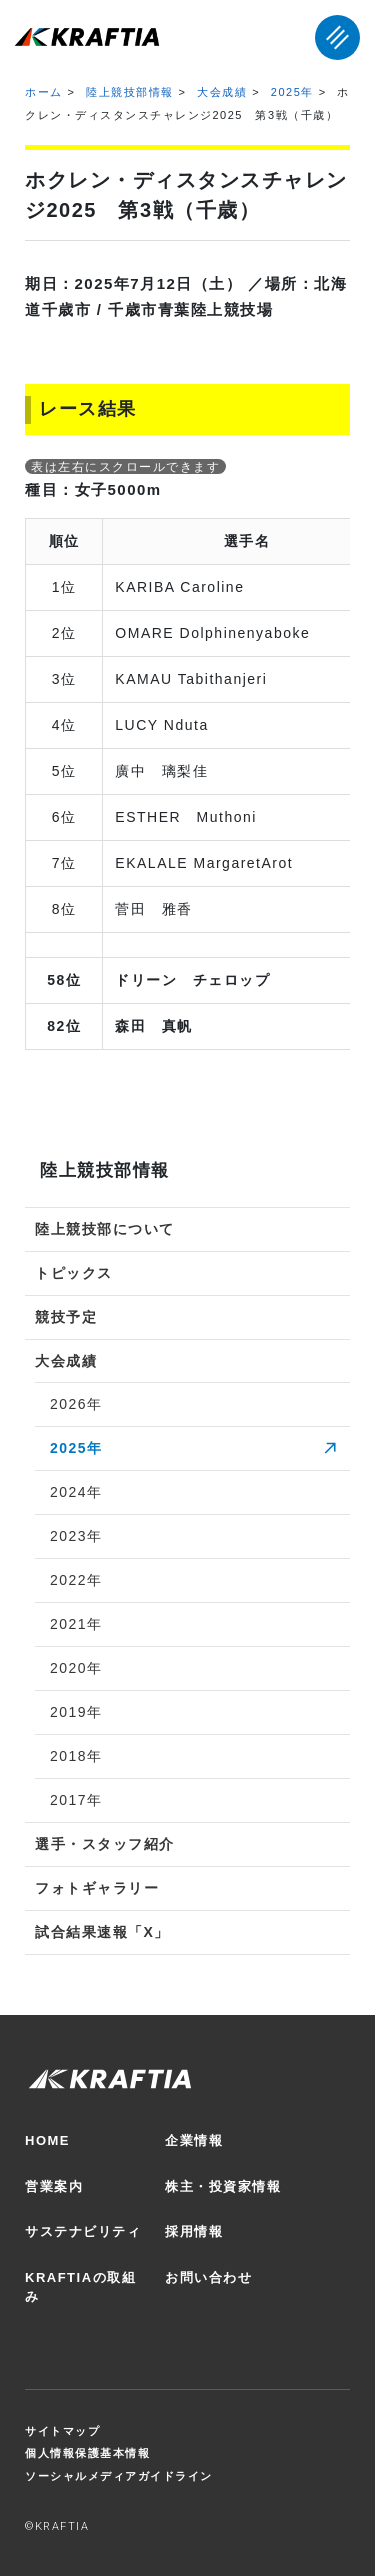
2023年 (76, 1536)
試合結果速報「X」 (102, 1932)
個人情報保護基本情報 (87, 2453)
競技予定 (66, 1317)
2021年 (76, 1624)
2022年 (76, 1580)
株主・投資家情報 (223, 2186)
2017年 (76, 1800)
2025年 (292, 92)
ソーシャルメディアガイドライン (119, 2476)
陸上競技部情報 (130, 92)
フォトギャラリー (97, 1888)
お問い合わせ (208, 2277)
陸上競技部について (105, 1229)
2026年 (76, 1404)
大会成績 (222, 92)
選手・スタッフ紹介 (105, 1844)
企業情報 (194, 2140)
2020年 (76, 1668)
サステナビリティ (83, 2231)
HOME (47, 2140)
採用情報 (194, 2231)
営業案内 (54, 2186)
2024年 (76, 1492)
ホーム (44, 92)
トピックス (74, 1273)
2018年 (76, 1756)
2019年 (76, 1712)
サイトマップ (62, 2431)
